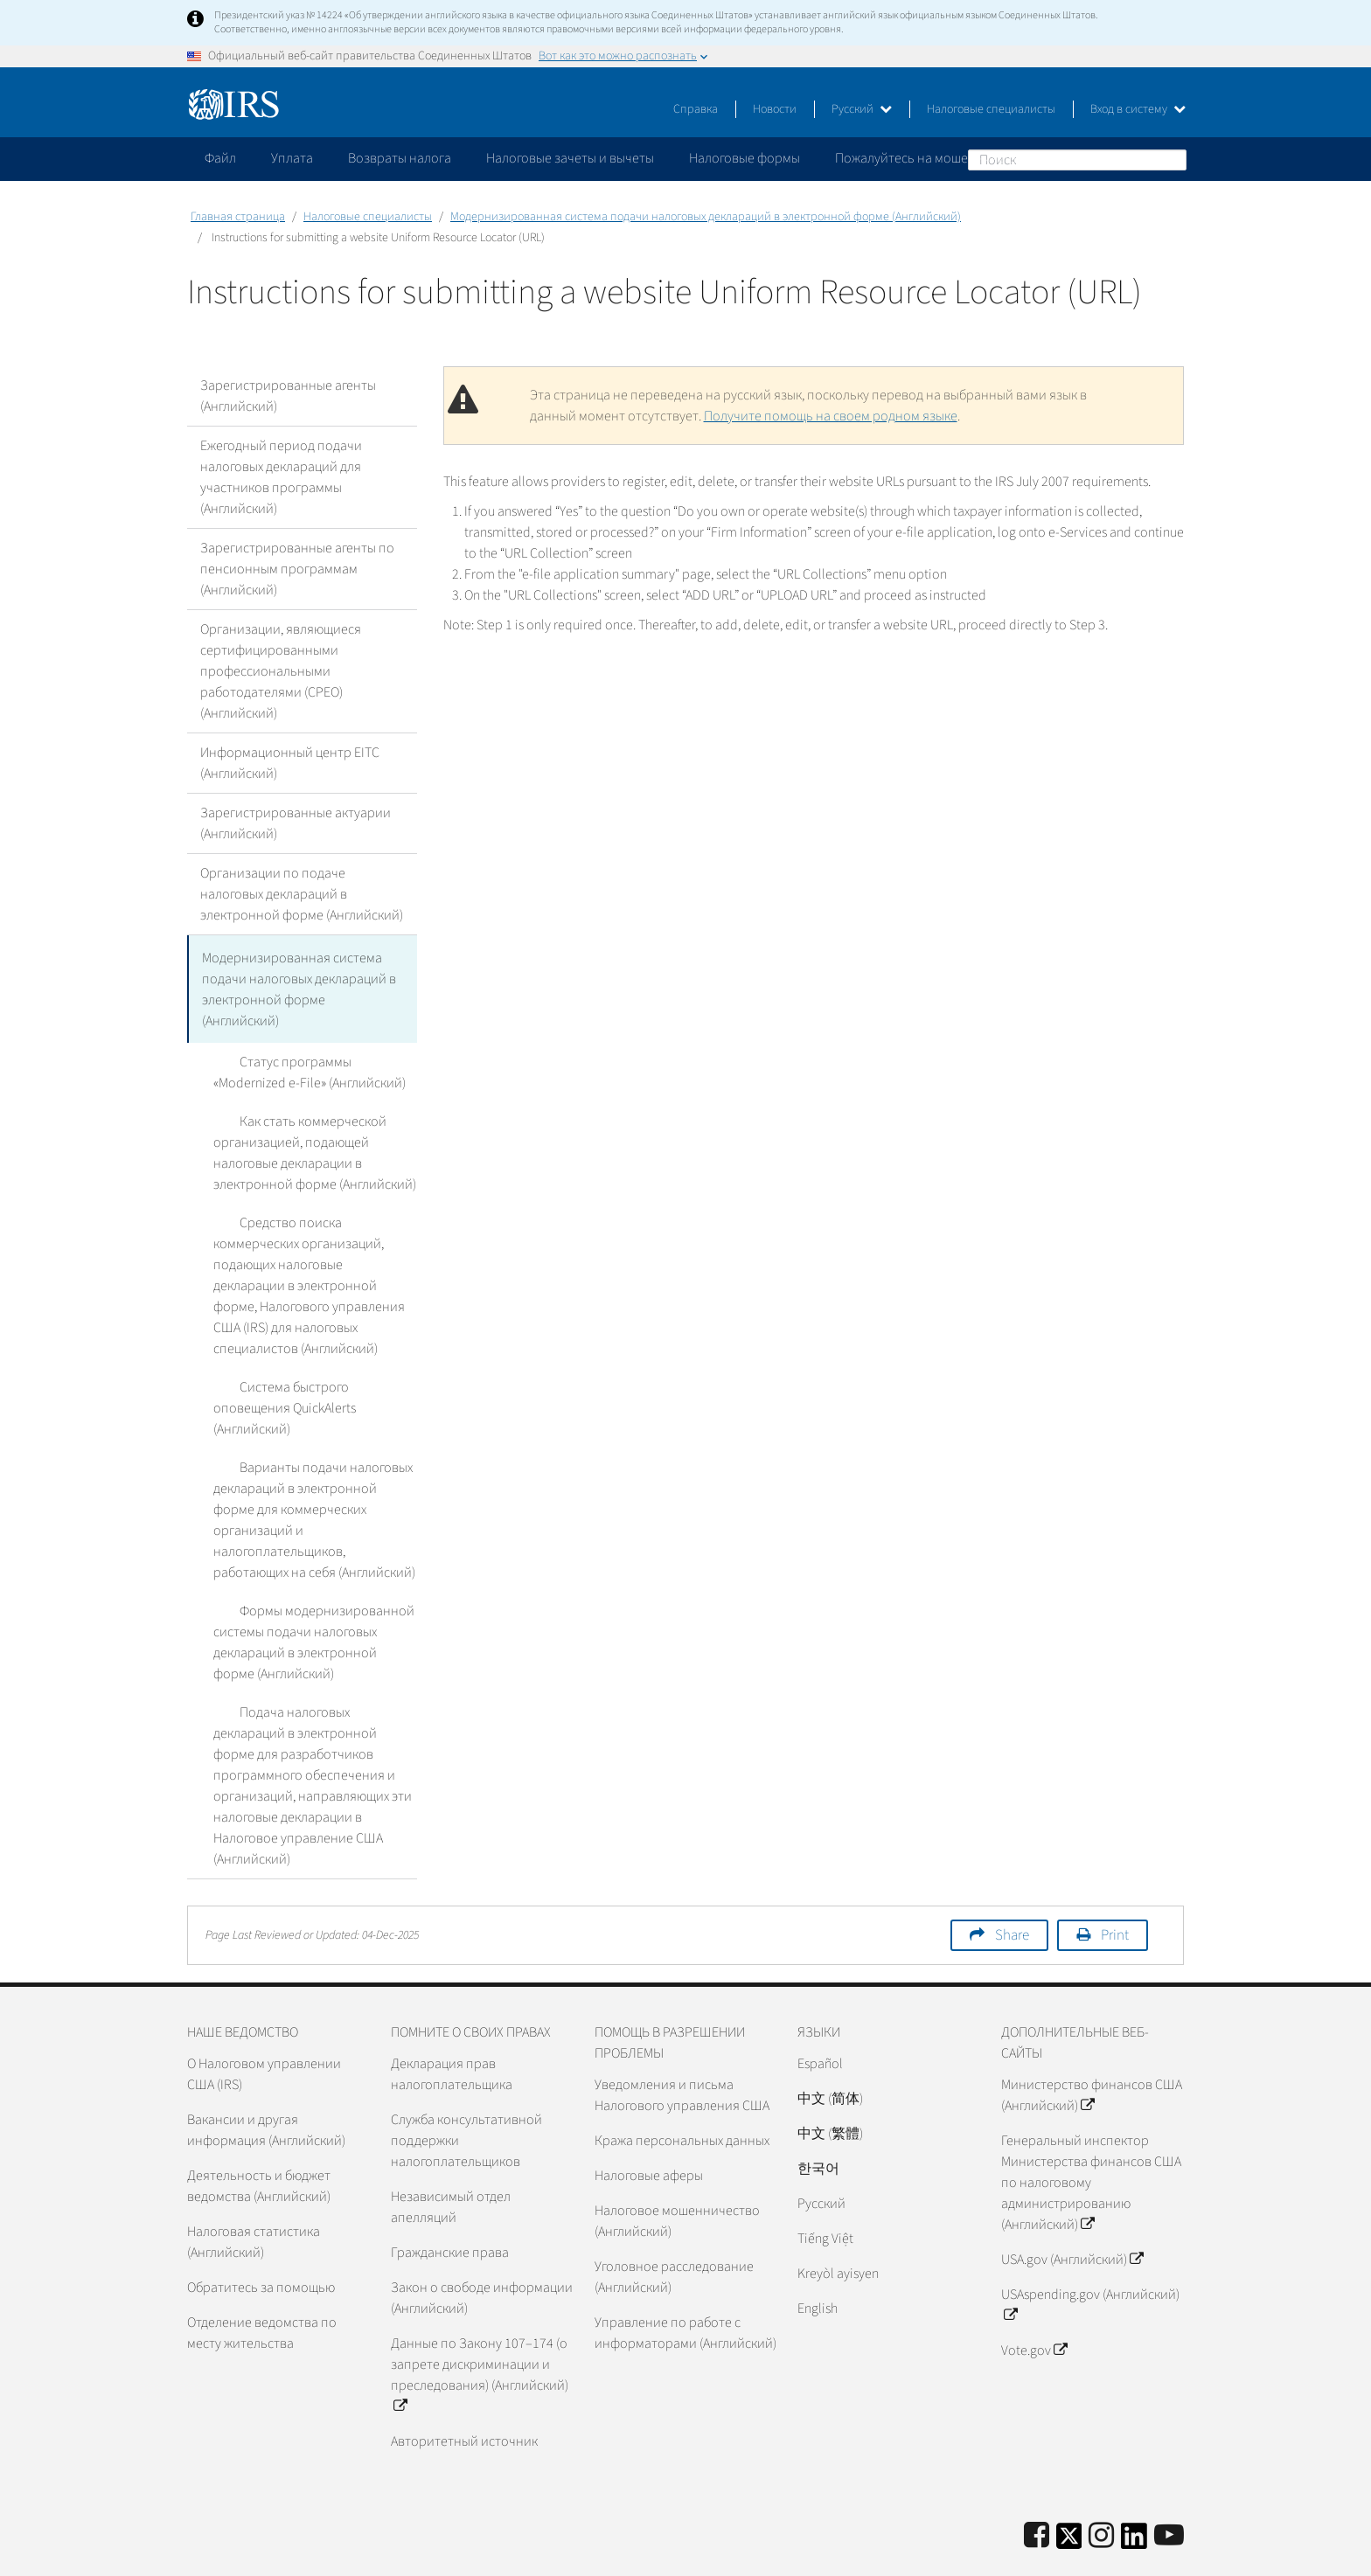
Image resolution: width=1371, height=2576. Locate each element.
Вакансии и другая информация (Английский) (266, 2082)
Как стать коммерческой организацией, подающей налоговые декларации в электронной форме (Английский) (314, 1147)
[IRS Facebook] (1036, 2488)
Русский (862, 109)
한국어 (818, 2120)
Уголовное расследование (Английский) (674, 2229)
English (817, 2260)
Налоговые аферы (649, 2127)
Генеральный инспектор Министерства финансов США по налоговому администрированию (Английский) (1091, 2134)
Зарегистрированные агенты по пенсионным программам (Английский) (297, 569)
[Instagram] (1101, 2488)
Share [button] (1012, 1887)
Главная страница (238, 217)
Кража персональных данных (682, 2092)
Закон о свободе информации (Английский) (482, 2250)
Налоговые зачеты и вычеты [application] (570, 158)
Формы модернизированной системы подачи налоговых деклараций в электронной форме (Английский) (300, 1615)
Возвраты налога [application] (399, 158)
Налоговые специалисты (991, 109)
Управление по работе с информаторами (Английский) (685, 2285)
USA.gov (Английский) (1072, 2211)
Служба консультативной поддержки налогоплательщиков (466, 2092)
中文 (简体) (830, 2050)
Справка (695, 109)
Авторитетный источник (464, 2393)
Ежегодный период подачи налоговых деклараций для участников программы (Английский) (281, 477)
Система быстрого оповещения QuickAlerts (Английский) (307, 1391)
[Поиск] (1077, 159)
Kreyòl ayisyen (838, 2225)
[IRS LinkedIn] (1134, 2493)
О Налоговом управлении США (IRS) (264, 2026)
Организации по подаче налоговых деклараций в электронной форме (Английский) (301, 894)
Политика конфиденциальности (994, 2554)
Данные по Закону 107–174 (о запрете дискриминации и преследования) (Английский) (479, 2327)
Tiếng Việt (825, 2190)
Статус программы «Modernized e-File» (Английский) (313, 1066)
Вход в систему (1138, 109)
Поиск (1172, 159)
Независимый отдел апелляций (451, 2159)
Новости (775, 109)
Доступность (1145, 2554)
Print (1115, 1887)
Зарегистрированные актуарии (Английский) (295, 823)
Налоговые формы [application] (744, 158)
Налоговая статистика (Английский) (253, 2194)
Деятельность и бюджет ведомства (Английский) (259, 2138)
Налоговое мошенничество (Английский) (677, 2173)
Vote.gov (1034, 2302)
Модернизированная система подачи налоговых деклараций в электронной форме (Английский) (705, 217)
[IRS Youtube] (1169, 2488)
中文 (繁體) (830, 2085)
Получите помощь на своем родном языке (830, 416)
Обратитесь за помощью (261, 2239)
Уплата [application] (292, 158)
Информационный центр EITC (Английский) (289, 763)
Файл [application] (220, 158)
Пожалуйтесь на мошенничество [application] (934, 158)
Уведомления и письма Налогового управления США (682, 2047)
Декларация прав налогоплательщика (451, 2026)
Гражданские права (450, 2204)
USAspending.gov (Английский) (1090, 2257)
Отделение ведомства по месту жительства (262, 2285)
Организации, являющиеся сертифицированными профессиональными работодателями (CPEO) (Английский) (280, 671)
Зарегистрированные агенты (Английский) (288, 396)
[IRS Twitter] (1069, 2493)
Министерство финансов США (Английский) (1091, 2047)
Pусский (821, 2155)
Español (820, 2015)
